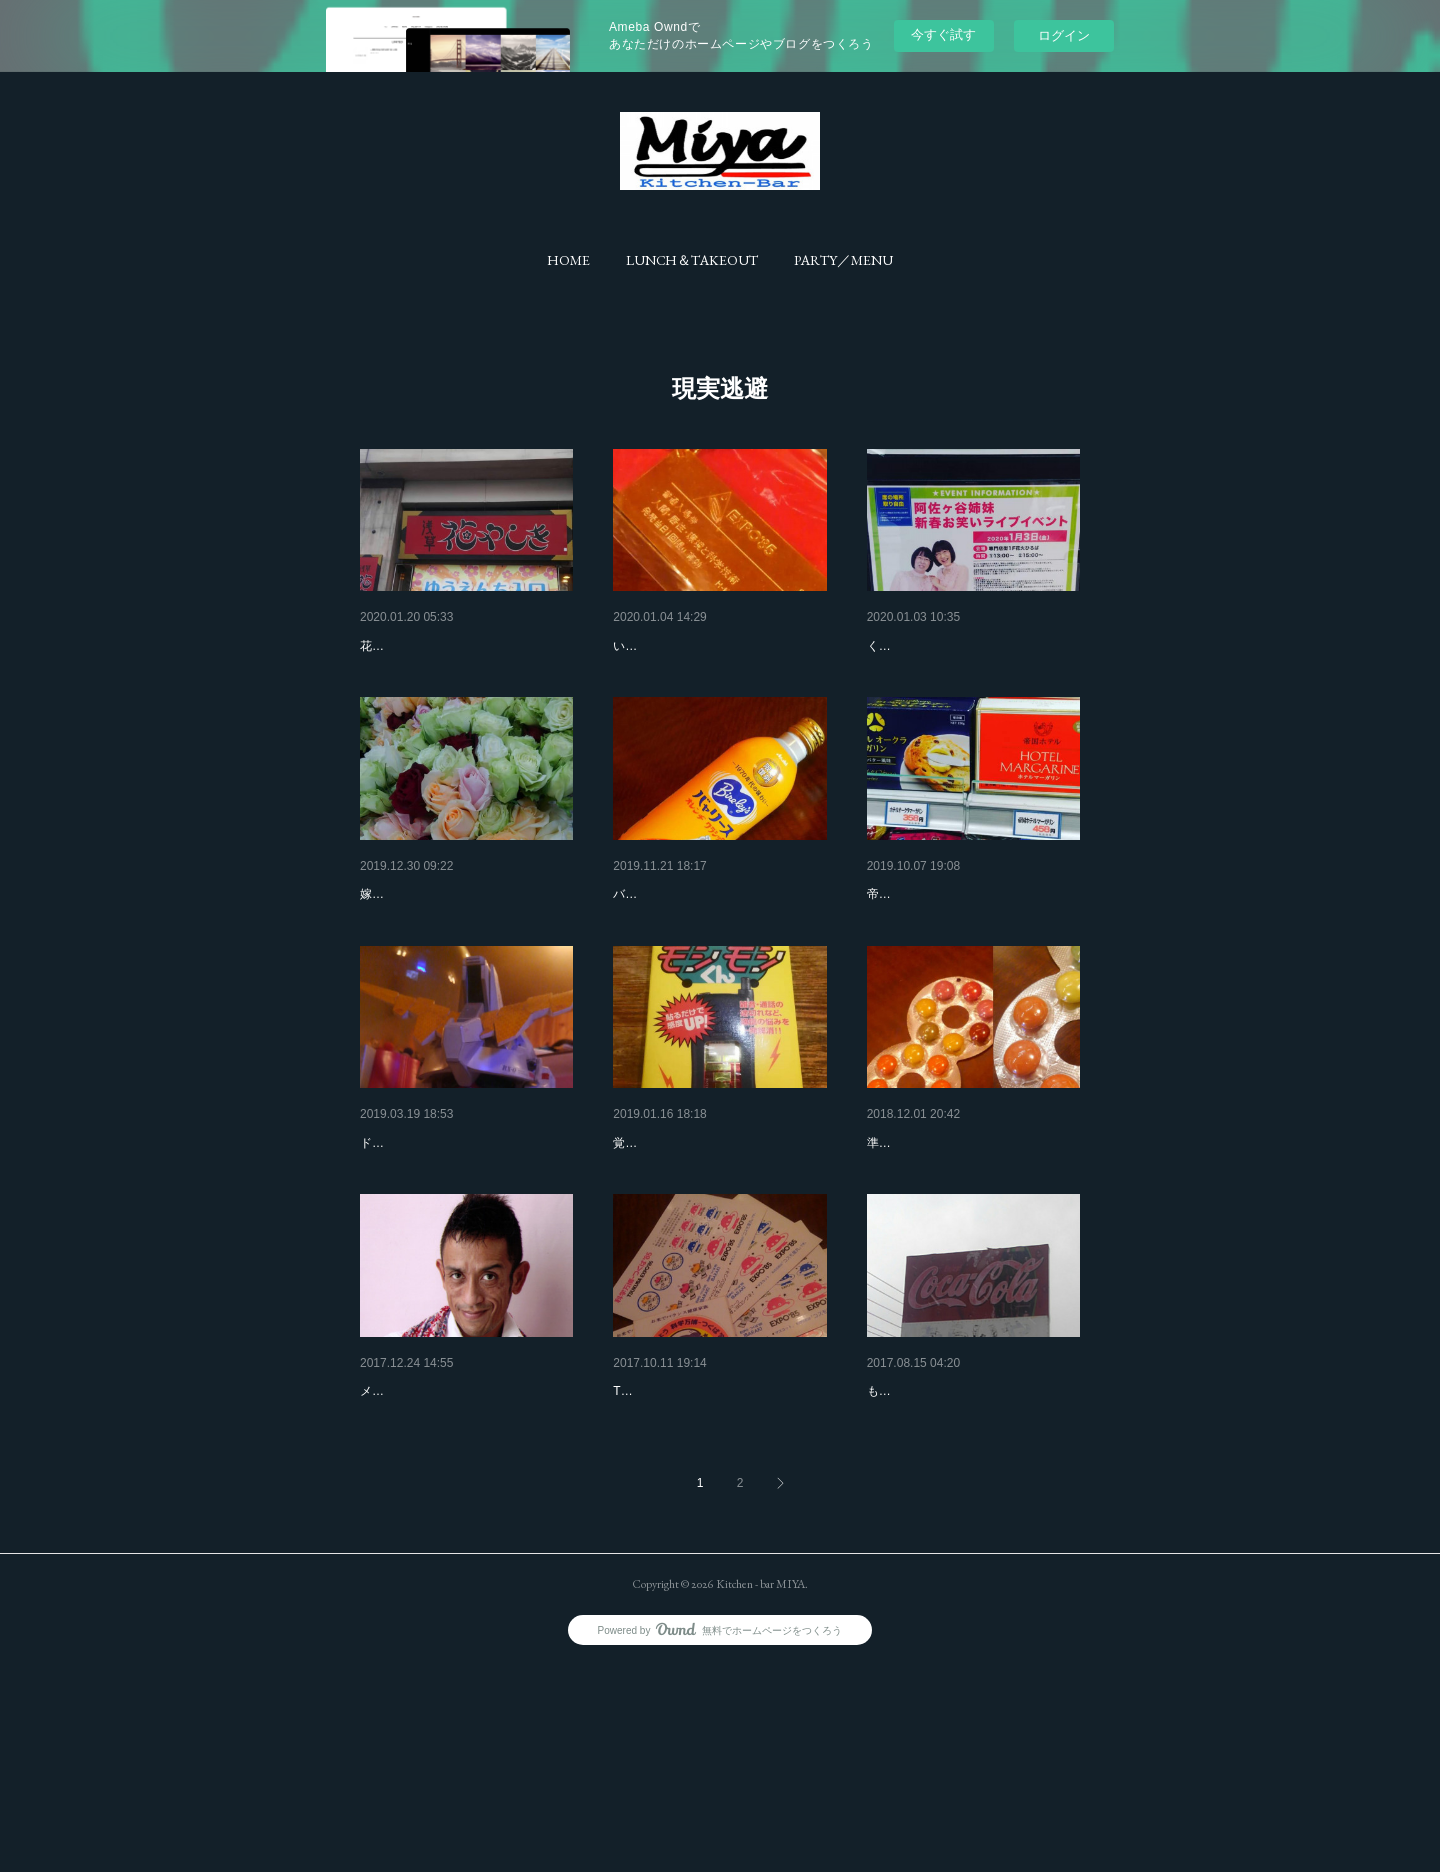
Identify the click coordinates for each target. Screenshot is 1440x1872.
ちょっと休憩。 (662, 946)
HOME (568, 260)
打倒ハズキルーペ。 (930, 1246)
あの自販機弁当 (916, 1546)
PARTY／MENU (843, 260)
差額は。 (895, 946)
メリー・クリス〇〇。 (430, 1546)
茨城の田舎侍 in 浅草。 (432, 646)
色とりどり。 (402, 946)
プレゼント (648, 646)
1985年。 (642, 1546)
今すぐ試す (943, 34)
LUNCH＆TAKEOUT (692, 260)
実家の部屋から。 (669, 1246)
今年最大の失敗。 (923, 646)
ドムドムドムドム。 (423, 1246)
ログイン (1064, 35)
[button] (568, 260)
